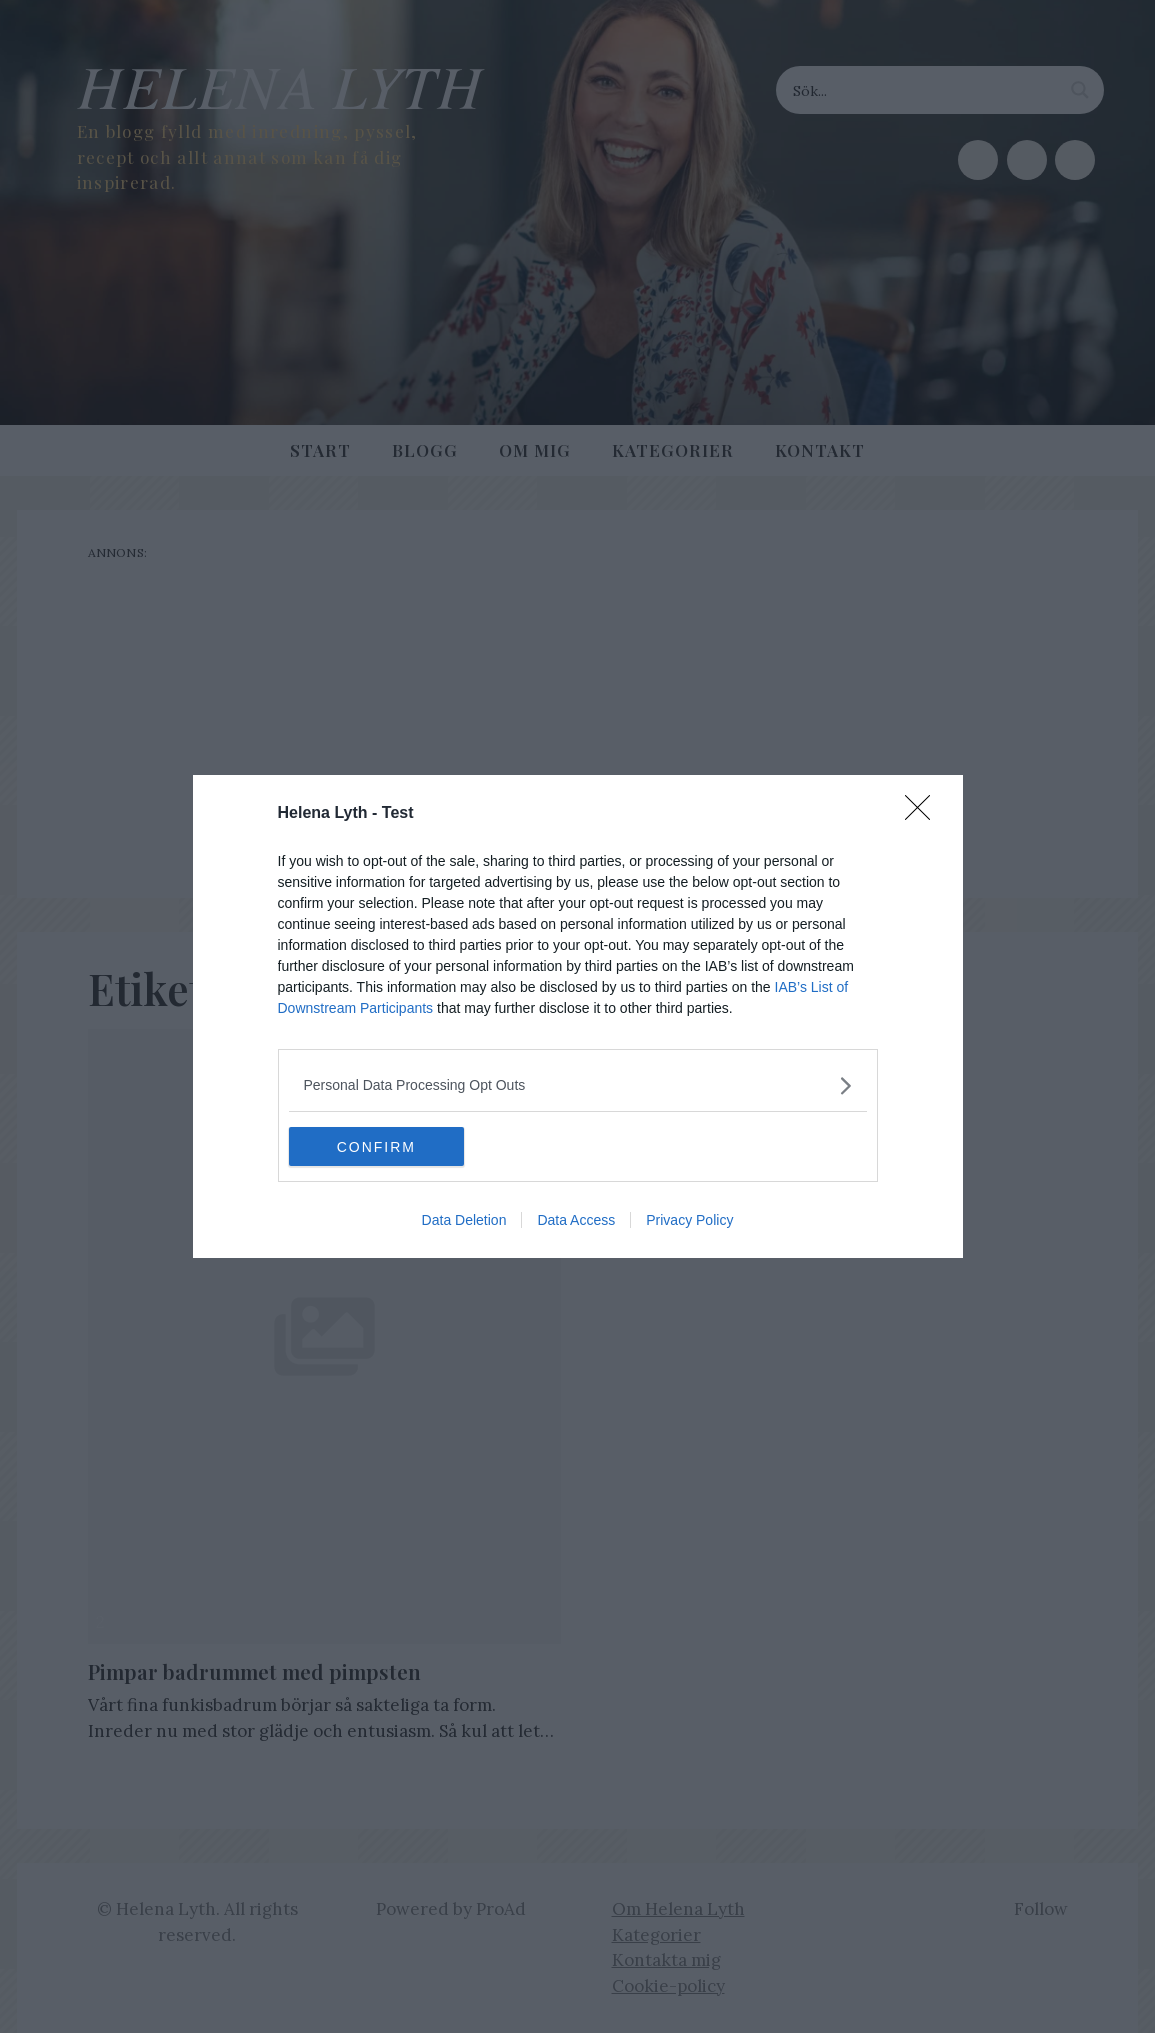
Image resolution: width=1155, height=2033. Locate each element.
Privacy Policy (689, 1221)
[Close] (924, 814)
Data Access (576, 1221)
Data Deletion (464, 1221)
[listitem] (578, 1085)
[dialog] (578, 1017)
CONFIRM (383, 1147)
